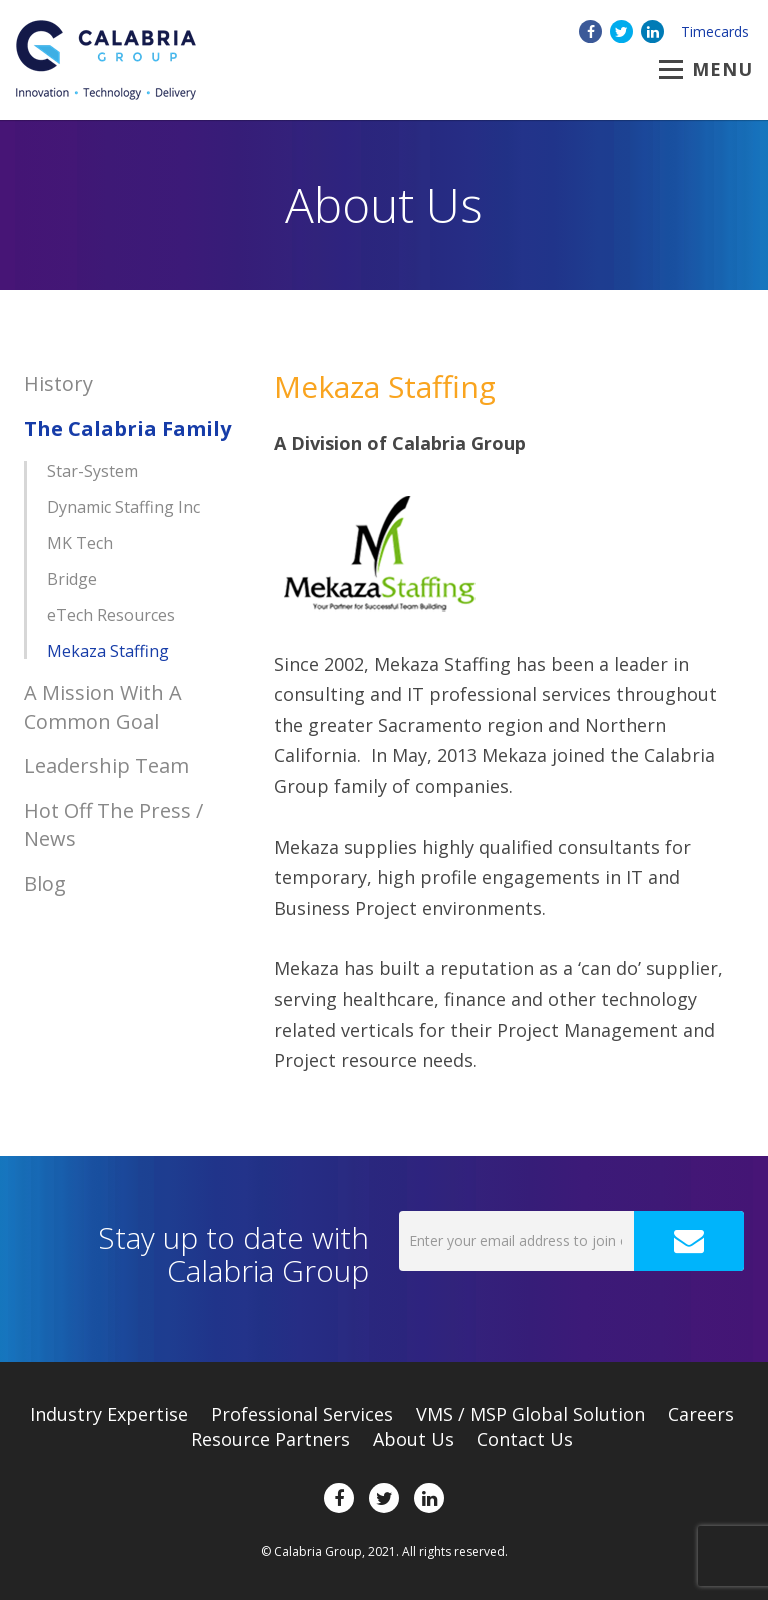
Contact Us (525, 1439)
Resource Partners (270, 1439)
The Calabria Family (127, 428)
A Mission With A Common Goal (103, 707)
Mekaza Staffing (108, 651)
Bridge (72, 579)
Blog (45, 883)
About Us (413, 1439)
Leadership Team (106, 765)
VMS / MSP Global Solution (530, 1414)
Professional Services (302, 1414)
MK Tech (80, 543)
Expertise (109, 1414)
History (58, 383)
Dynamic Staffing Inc (123, 507)
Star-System (92, 471)
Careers (701, 1414)
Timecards (715, 31)
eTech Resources (111, 615)
